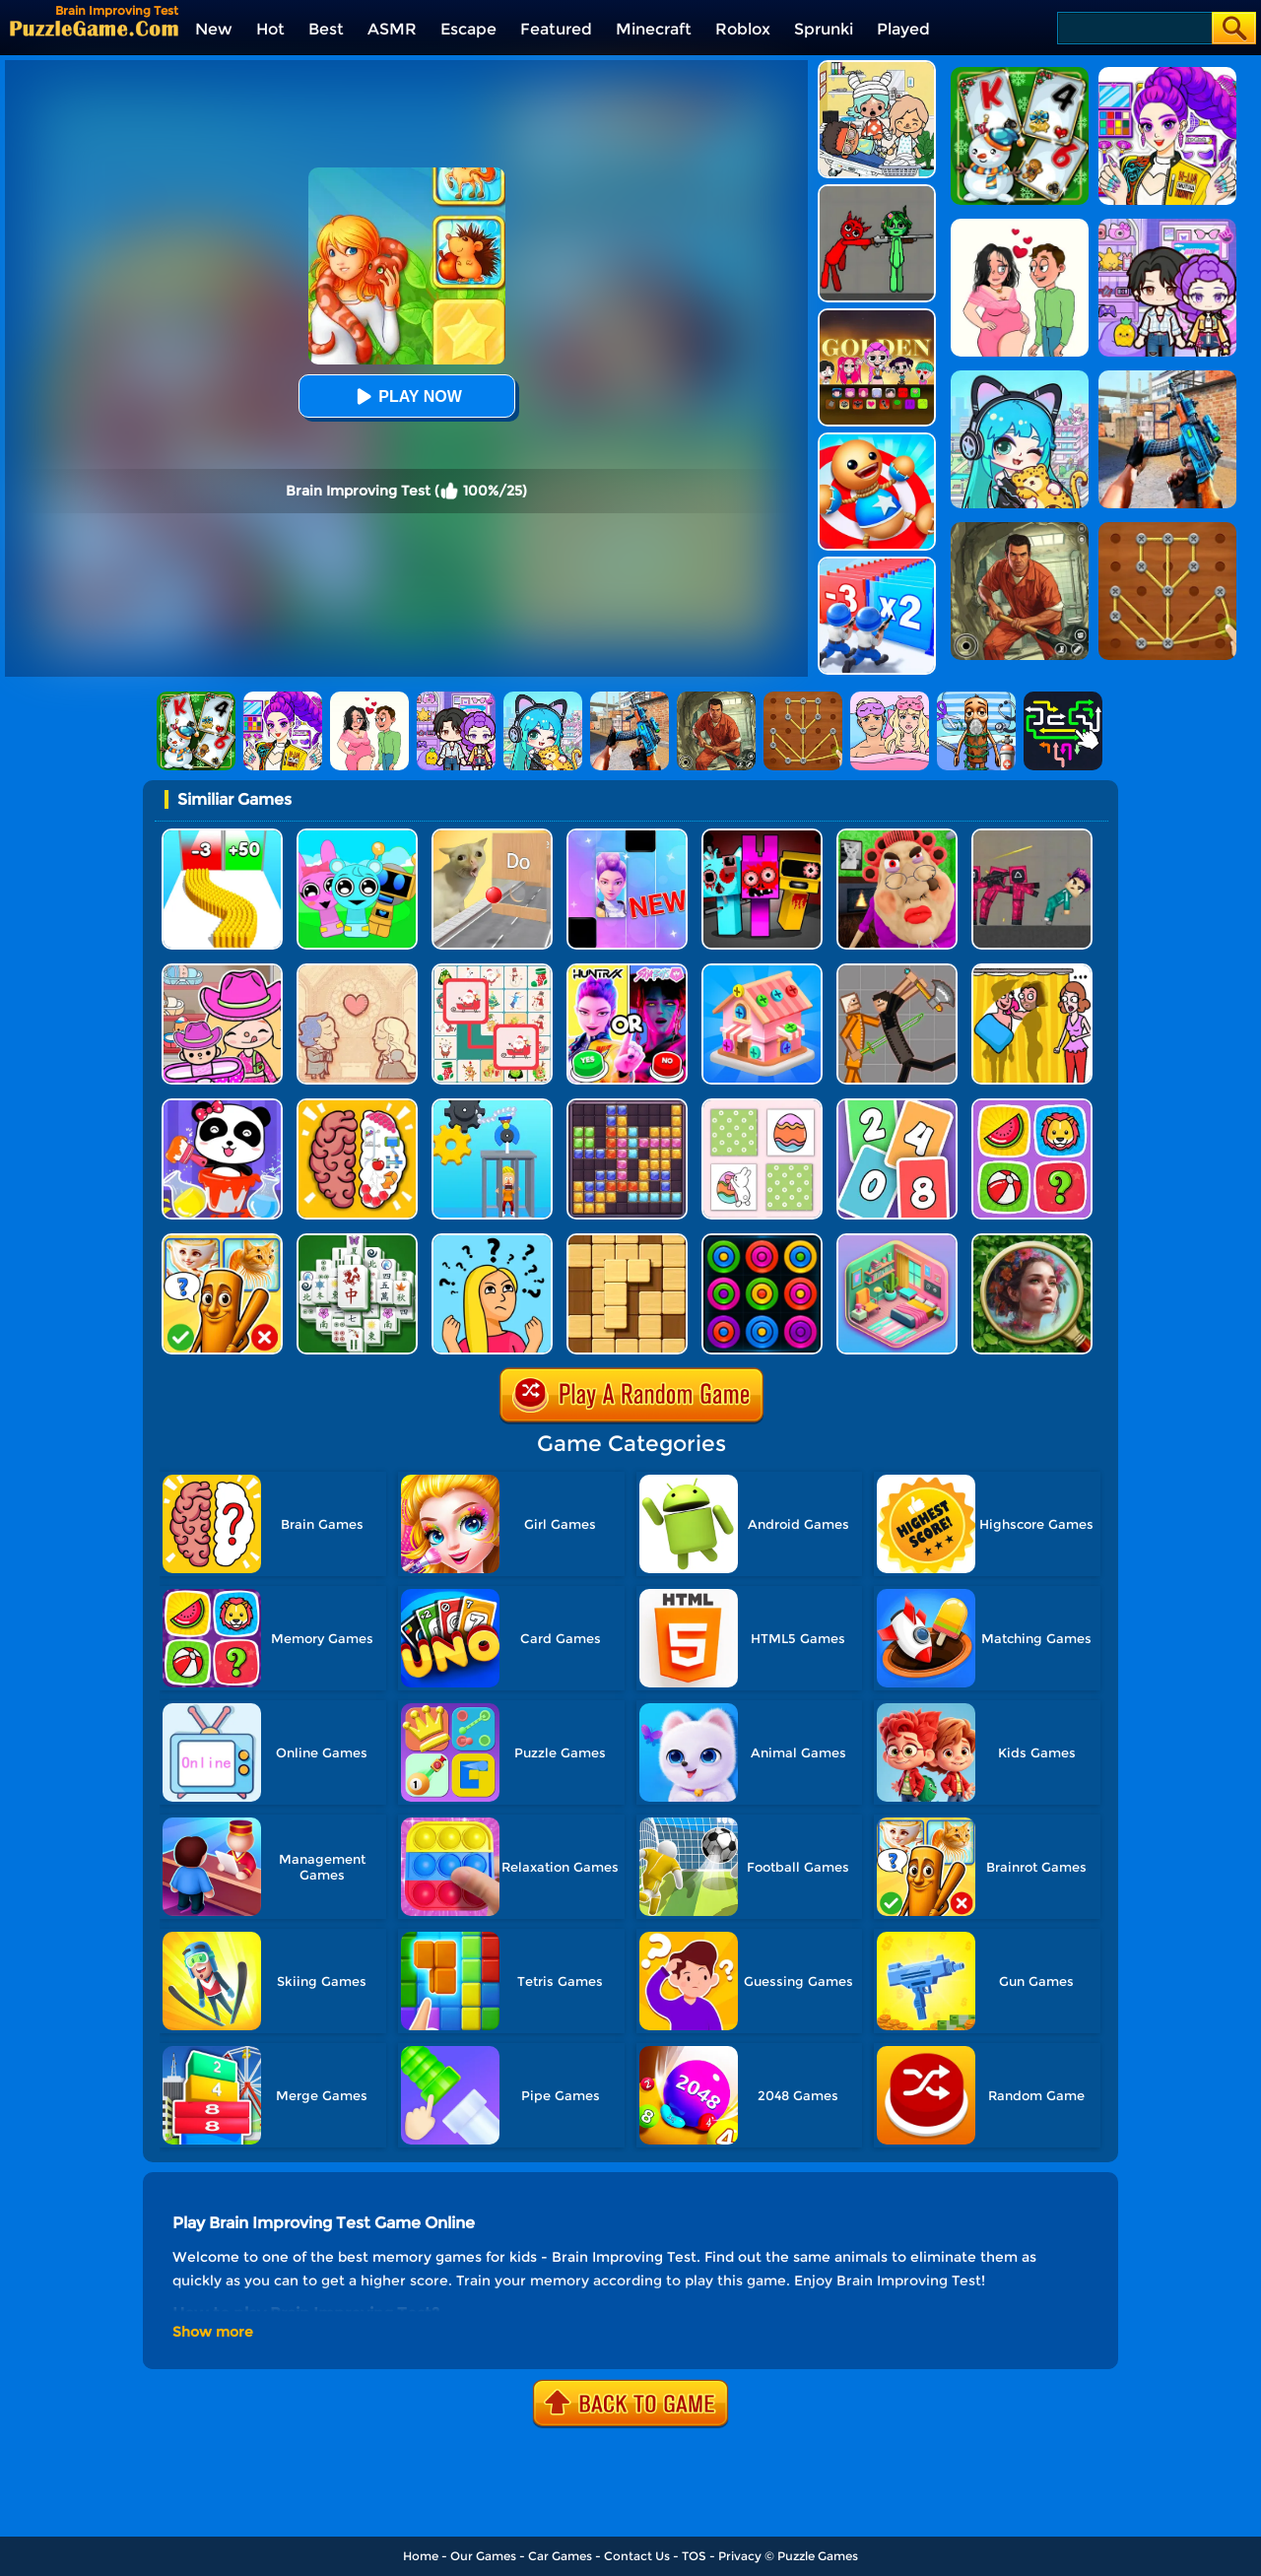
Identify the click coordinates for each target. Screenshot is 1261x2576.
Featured (556, 29)
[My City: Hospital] (877, 67)
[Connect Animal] (492, 970)
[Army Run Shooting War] (877, 564)
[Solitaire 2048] (897, 1105)
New (213, 29)
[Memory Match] (1032, 1105)
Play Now (406, 396)
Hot (270, 29)
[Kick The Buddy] (877, 439)
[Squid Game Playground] (1032, 835)
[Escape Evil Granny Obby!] (897, 835)
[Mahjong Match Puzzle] (357, 1240)
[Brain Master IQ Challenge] (492, 1240)
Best (326, 29)
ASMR (392, 29)
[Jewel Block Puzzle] (627, 1105)
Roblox (742, 29)
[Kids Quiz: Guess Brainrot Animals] (222, 1240)
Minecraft (654, 29)
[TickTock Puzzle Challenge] (492, 835)
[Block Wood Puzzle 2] (627, 1240)
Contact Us (637, 2555)
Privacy (740, 2555)
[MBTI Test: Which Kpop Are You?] (627, 970)
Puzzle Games (817, 2555)
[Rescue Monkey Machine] (492, 1105)
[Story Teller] (357, 970)
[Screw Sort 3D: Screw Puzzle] (762, 970)
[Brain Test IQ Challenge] (357, 1105)
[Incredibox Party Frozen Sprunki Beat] (357, 835)
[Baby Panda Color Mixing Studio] (222, 1105)
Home (420, 2555)
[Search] (1133, 28)
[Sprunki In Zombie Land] (762, 835)
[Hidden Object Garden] (1032, 1240)
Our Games (483, 2555)
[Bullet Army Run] (222, 835)
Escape (468, 29)
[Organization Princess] (897, 1240)
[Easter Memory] (762, 1105)
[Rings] (762, 1240)
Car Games (560, 2555)
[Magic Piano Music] (627, 835)
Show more (212, 2332)
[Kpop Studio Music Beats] (877, 315)
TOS (694, 2555)
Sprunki (823, 29)
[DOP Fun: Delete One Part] (1032, 970)
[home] (94, 28)
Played (903, 29)
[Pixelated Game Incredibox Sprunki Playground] (877, 191)
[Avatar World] (222, 970)
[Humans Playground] (897, 970)
